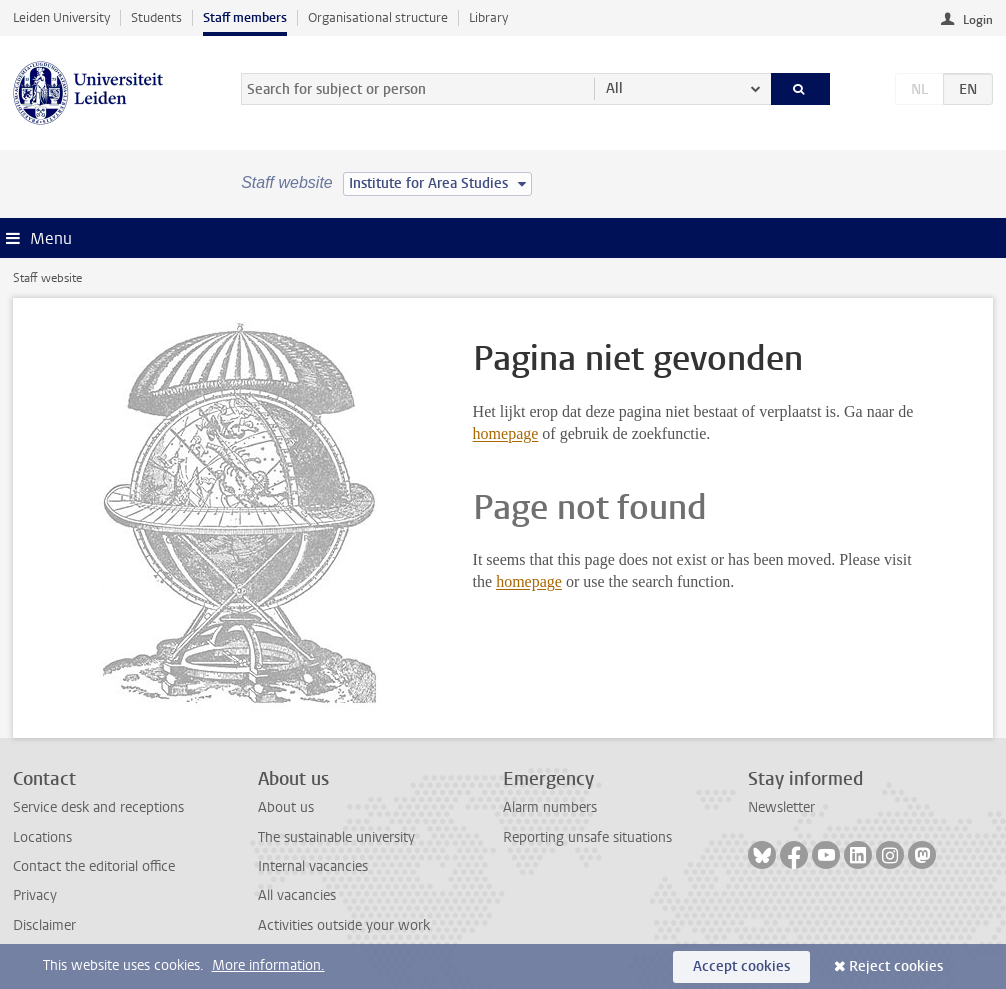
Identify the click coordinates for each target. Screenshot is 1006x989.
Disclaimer (44, 925)
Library (488, 17)
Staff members (245, 17)
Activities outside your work (344, 925)
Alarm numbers (550, 807)
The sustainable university (336, 837)
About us (286, 807)
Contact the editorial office (94, 866)
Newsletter (781, 807)
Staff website (47, 278)
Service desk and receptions (98, 807)
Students (156, 17)
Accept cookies (741, 966)
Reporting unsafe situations (587, 837)
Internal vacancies (313, 866)
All (614, 88)
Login (978, 20)
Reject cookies (896, 966)
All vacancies (297, 895)
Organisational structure (378, 17)
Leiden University (61, 17)
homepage (506, 433)
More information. (268, 965)
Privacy (35, 895)
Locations (42, 837)
